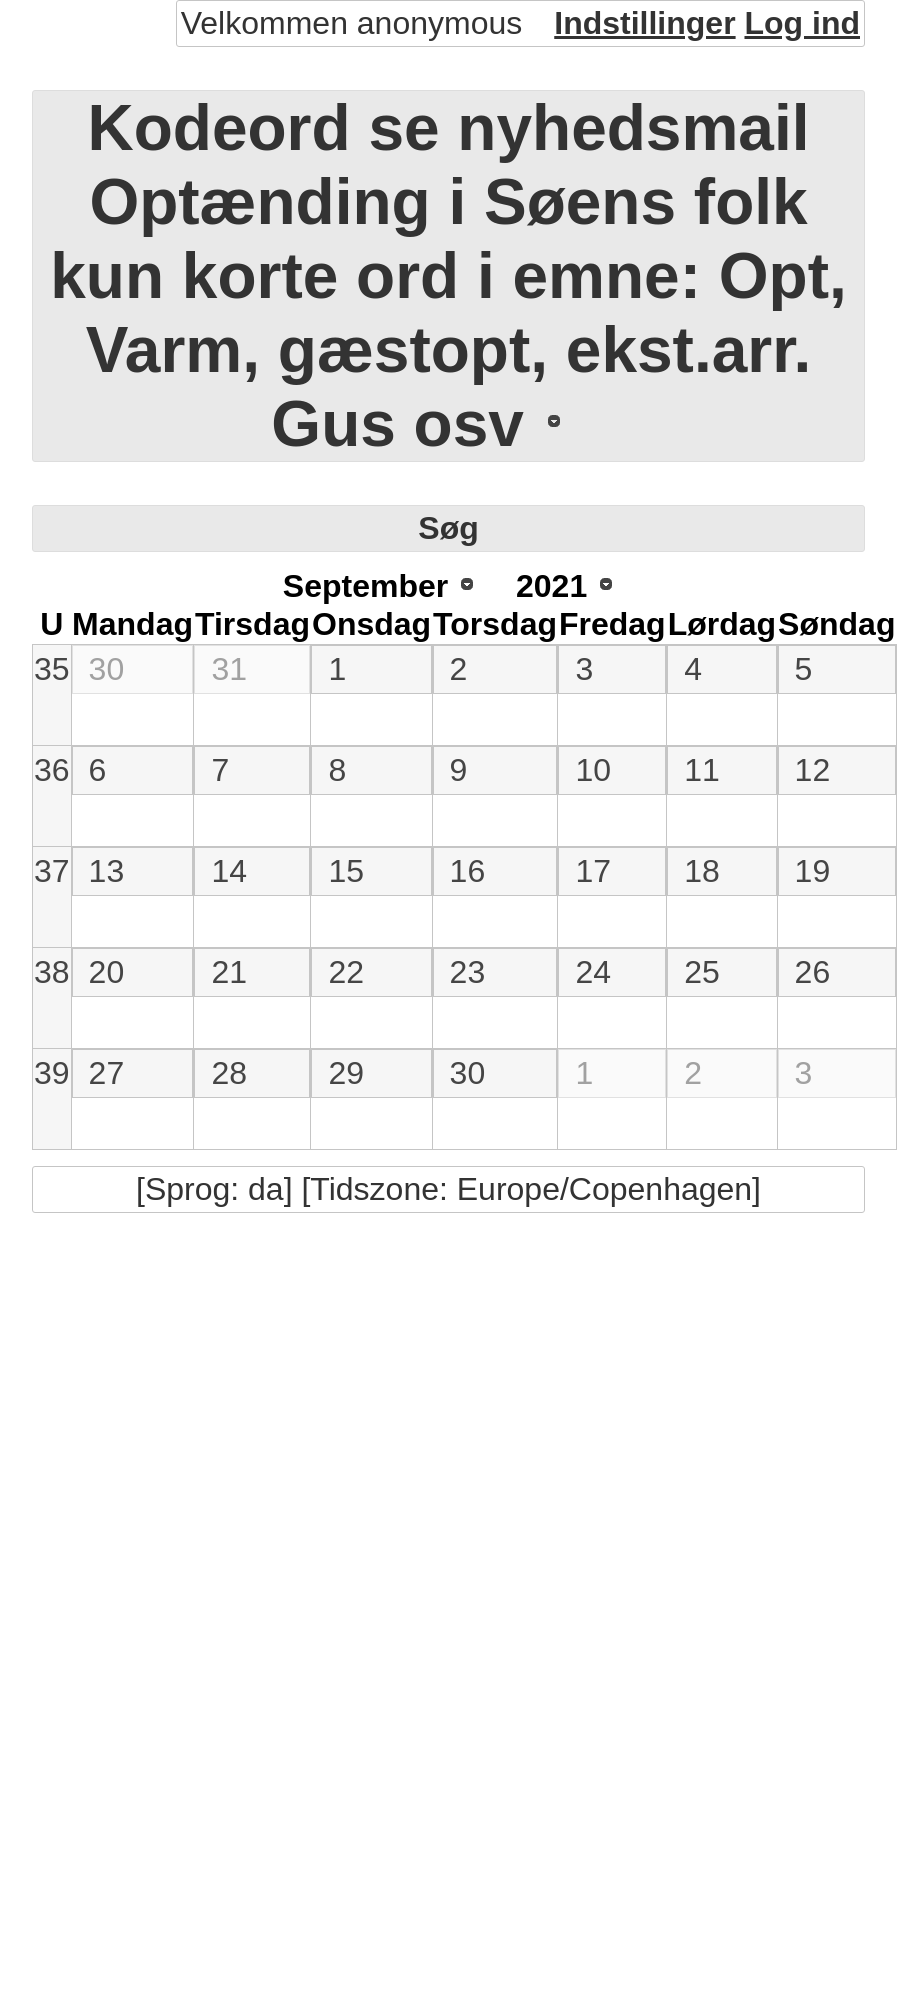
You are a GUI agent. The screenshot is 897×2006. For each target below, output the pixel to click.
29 (346, 1073)
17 (593, 871)
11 (702, 770)
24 (593, 972)
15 (346, 871)
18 (702, 871)
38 (52, 972)
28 (229, 1073)
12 (813, 770)
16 (468, 871)
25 (702, 972)
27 (107, 1073)
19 (813, 871)
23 (468, 972)
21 (229, 972)
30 (107, 669)
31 (229, 669)
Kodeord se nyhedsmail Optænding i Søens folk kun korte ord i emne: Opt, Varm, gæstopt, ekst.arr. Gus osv (448, 276)
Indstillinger (644, 23)
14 (229, 871)
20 (107, 972)
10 (593, 770)
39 (52, 1073)
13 (107, 871)
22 (346, 972)
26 (813, 972)
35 (52, 669)
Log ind (802, 23)
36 (52, 770)
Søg (448, 528)
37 (52, 871)
